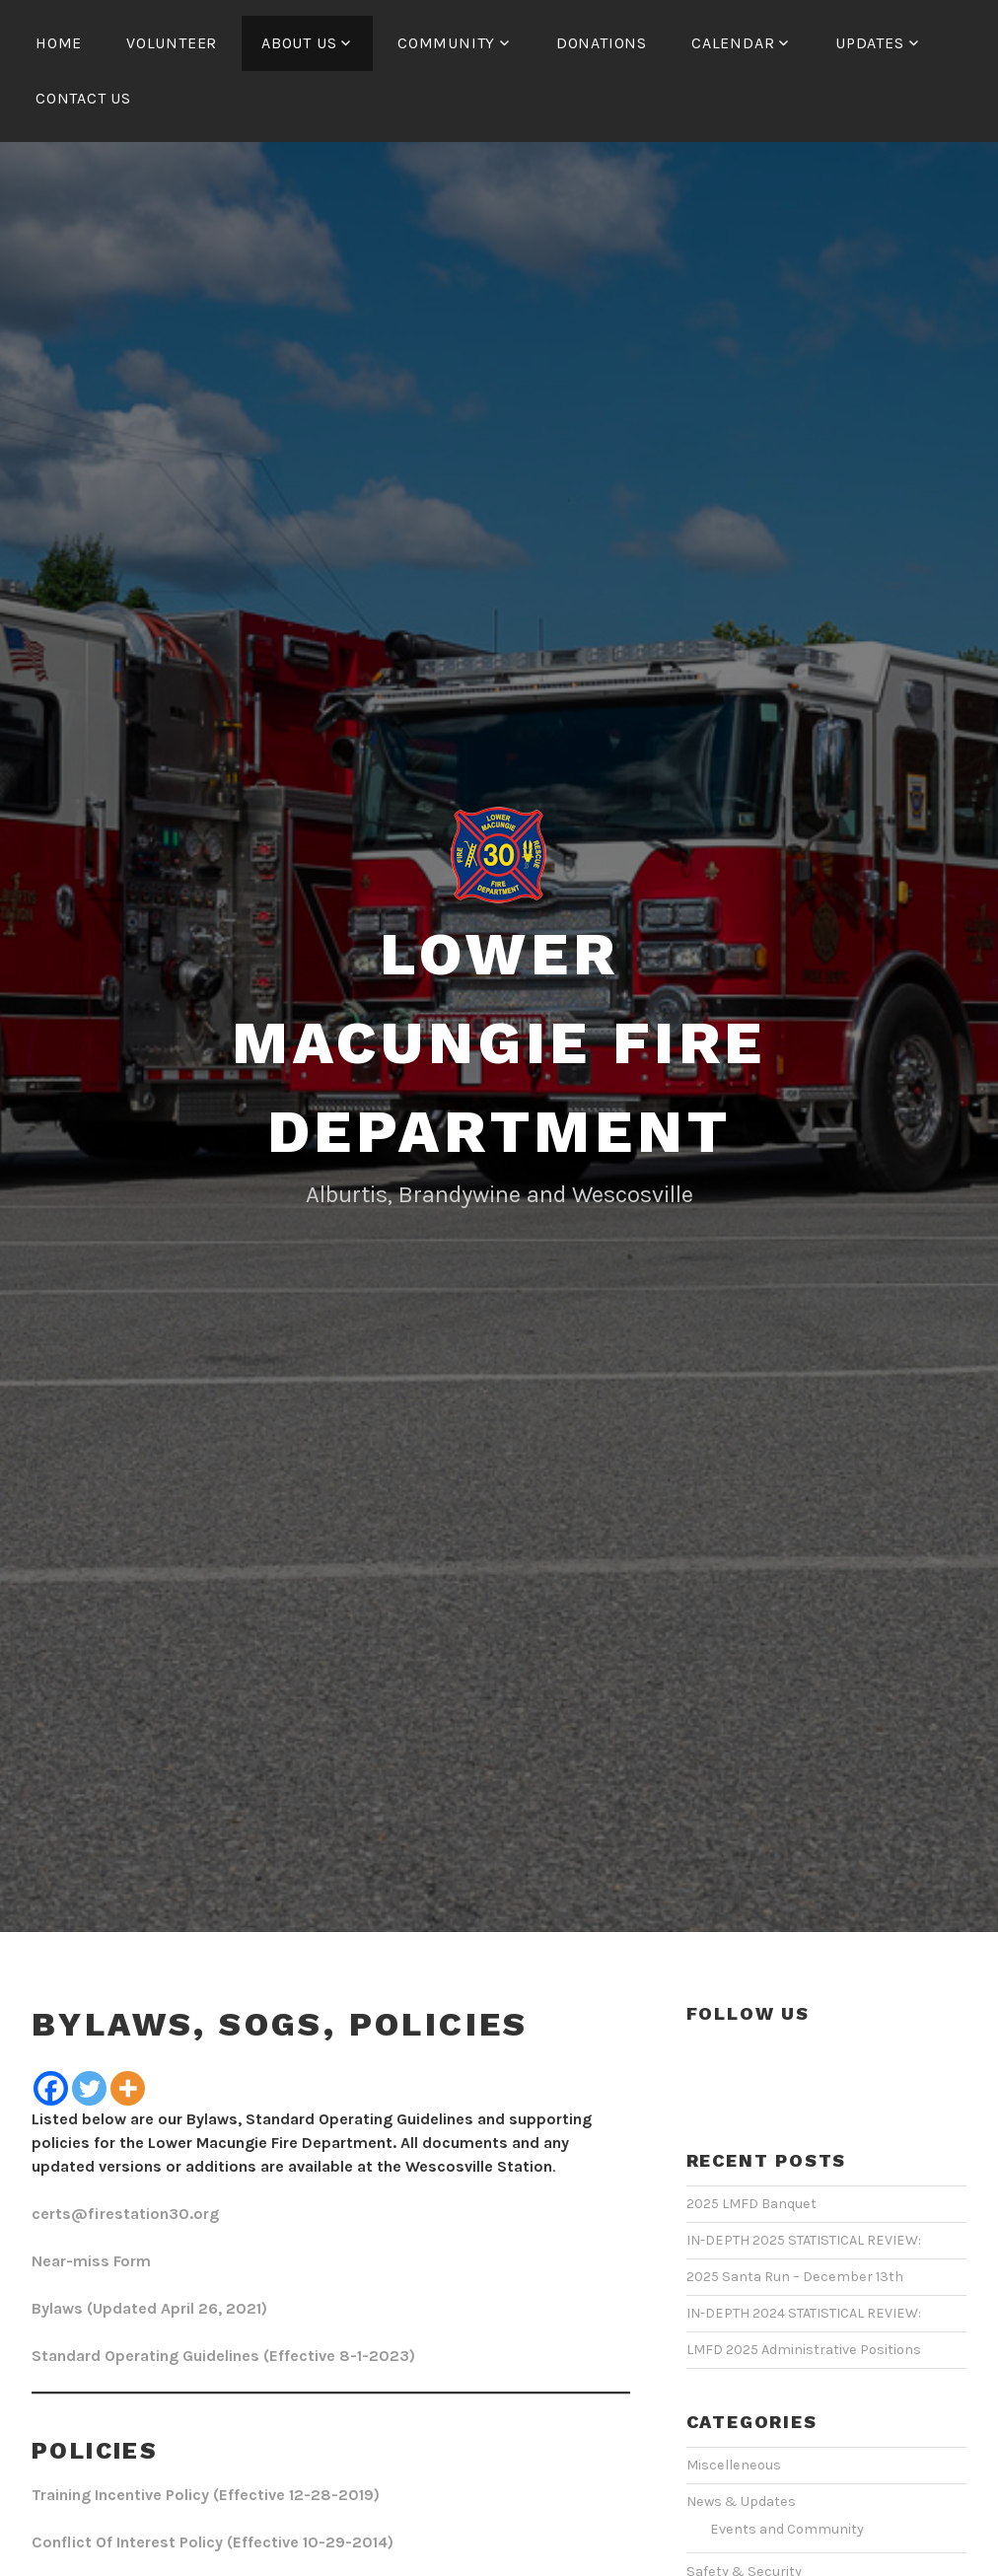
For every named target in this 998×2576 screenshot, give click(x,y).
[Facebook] (51, 2088)
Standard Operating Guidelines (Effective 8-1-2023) (223, 2355)
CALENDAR (732, 43)
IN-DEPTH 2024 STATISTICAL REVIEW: (803, 2313)
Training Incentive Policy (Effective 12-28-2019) (206, 2494)
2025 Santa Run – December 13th (794, 2276)
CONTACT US (83, 98)
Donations (601, 43)
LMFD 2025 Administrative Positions (803, 2349)
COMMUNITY (446, 43)
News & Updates (741, 2501)
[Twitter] (89, 2088)
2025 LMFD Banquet (751, 2203)
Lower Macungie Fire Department (499, 1043)
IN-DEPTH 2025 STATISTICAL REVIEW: (803, 2240)
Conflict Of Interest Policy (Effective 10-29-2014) (212, 2542)
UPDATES (869, 43)
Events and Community (787, 2529)
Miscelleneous (733, 2465)
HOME (59, 43)
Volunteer (171, 43)
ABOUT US (298, 43)
